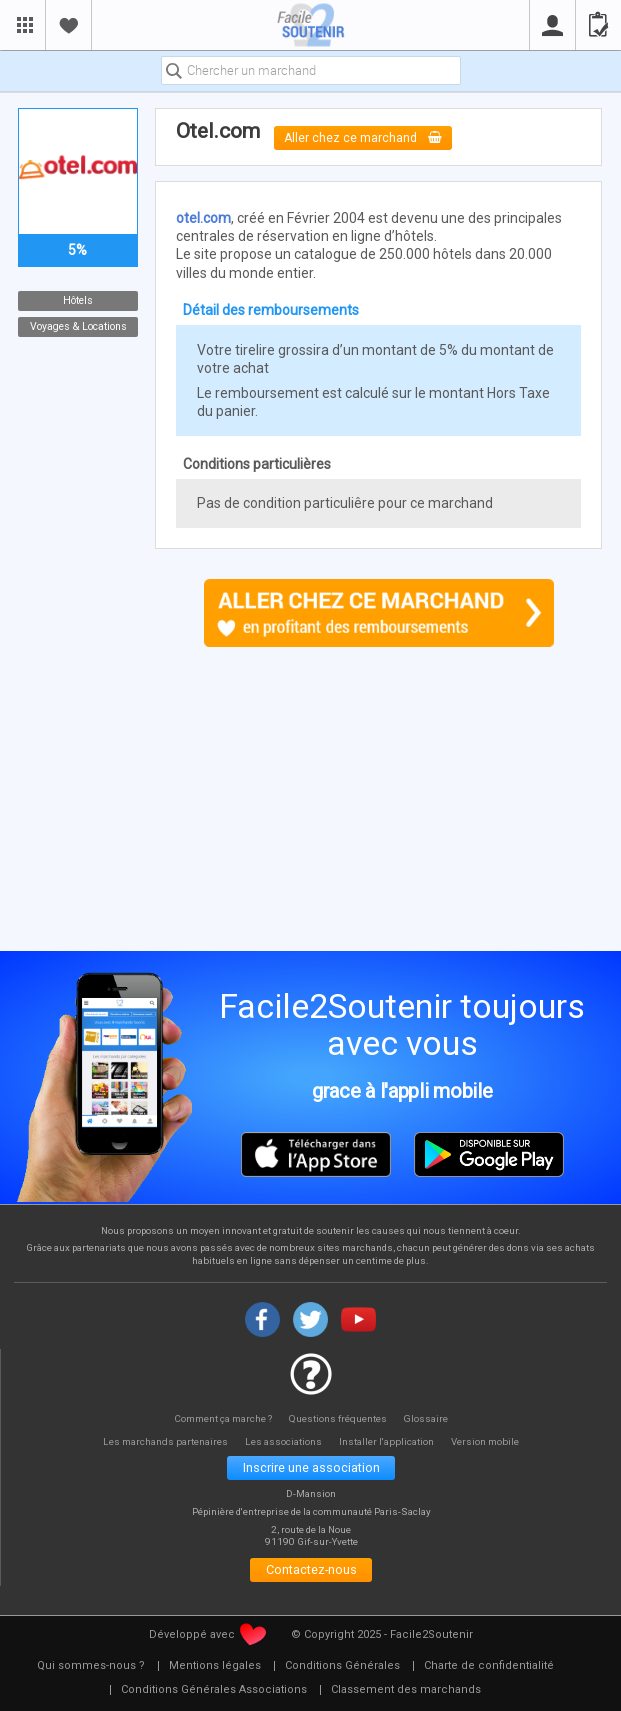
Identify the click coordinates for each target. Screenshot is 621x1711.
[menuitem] (91, 1670)
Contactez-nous (311, 1572)
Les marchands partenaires (161, 1441)
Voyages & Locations (77, 326)
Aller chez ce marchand (365, 137)
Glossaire (429, 1417)
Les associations (284, 1441)
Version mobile (491, 1441)
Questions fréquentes (339, 1417)
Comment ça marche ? (221, 1417)
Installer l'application (390, 1441)
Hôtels (78, 300)
